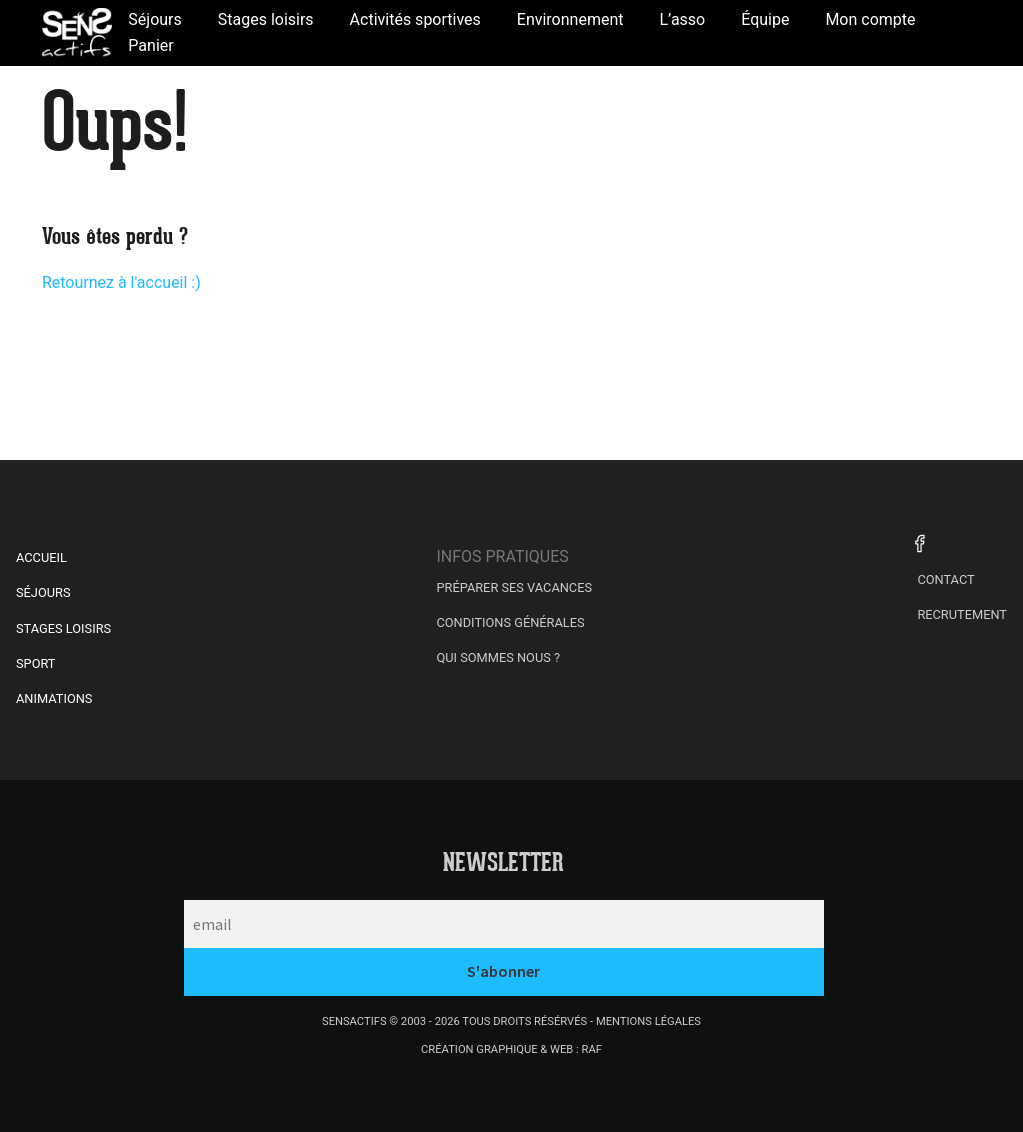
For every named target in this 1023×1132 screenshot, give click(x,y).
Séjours (43, 592)
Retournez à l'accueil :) (121, 282)
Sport (36, 663)
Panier (150, 45)
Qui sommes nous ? (498, 657)
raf (592, 1049)
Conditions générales (510, 622)
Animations (54, 698)
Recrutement (962, 614)
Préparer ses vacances (514, 587)
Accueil (41, 557)
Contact (945, 579)
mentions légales (648, 1021)
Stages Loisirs (63, 628)
